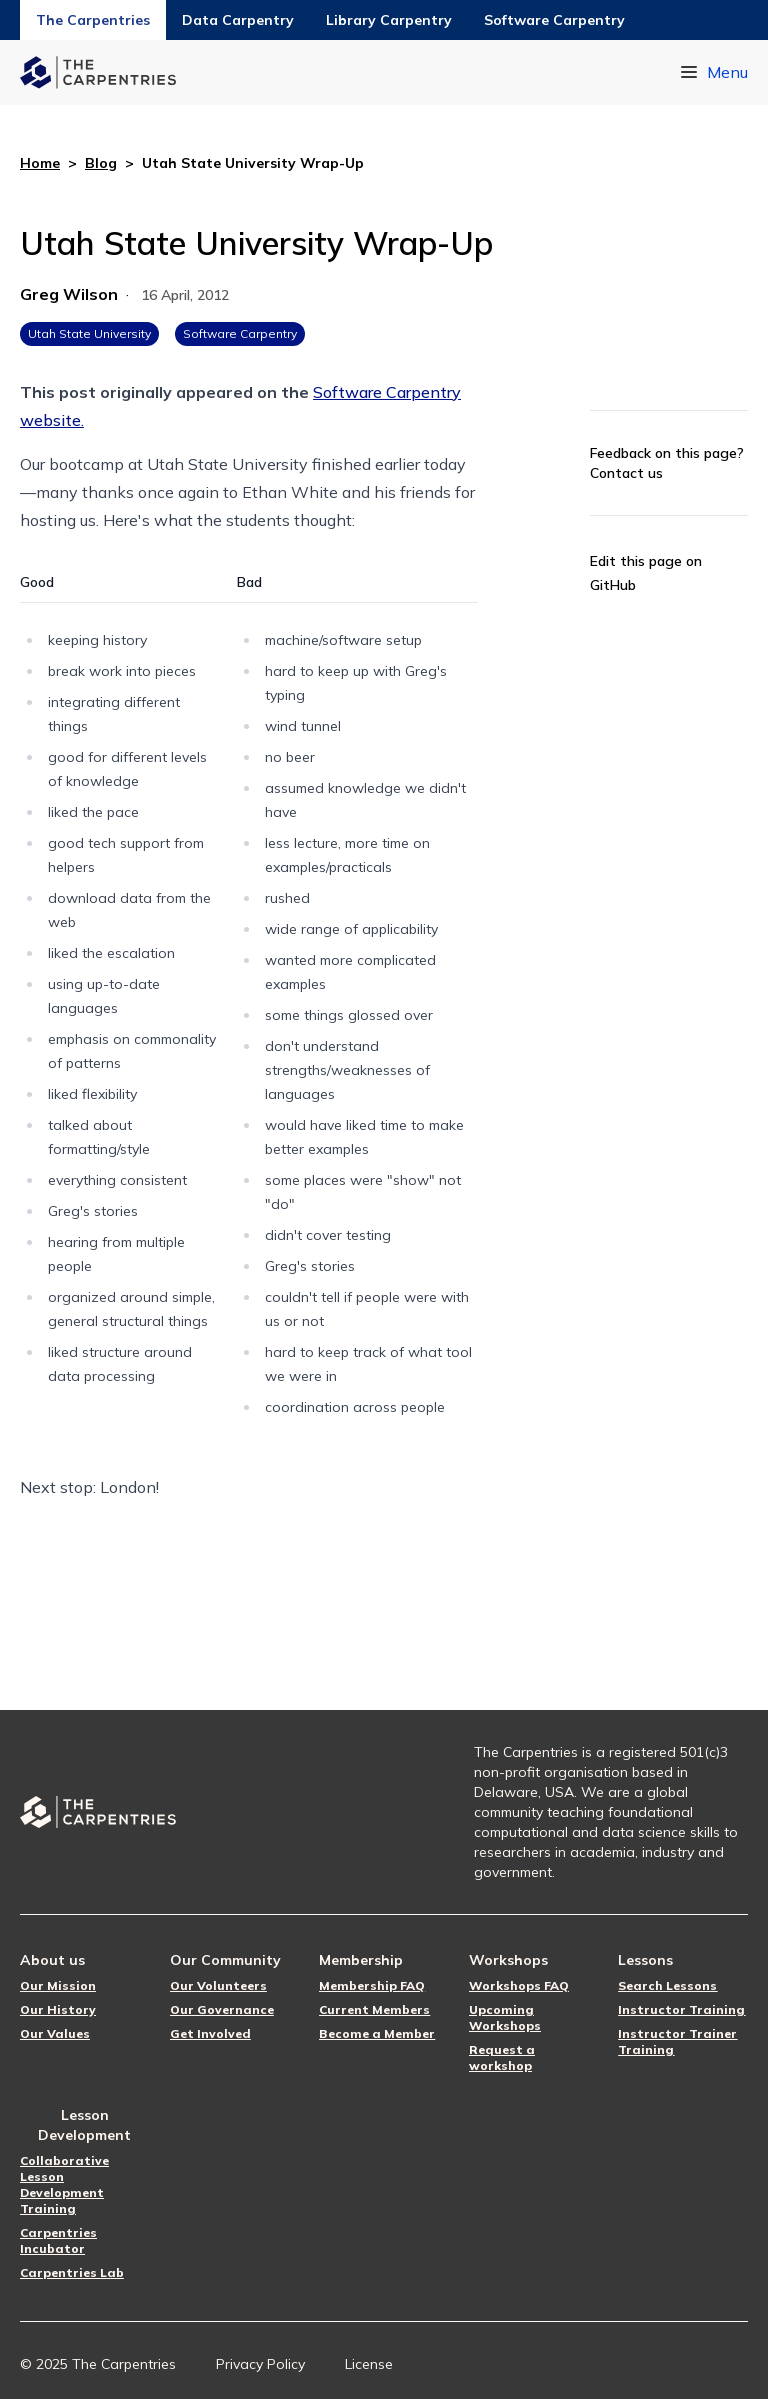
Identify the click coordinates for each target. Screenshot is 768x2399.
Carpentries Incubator (58, 2240)
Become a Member (377, 2033)
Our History (58, 2009)
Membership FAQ (372, 1985)
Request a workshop (502, 2057)
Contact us (626, 473)
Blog (101, 163)
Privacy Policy (260, 2364)
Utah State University (89, 333)
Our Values (55, 2033)
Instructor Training (681, 2009)
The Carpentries (93, 20)
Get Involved (210, 2033)
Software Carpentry (554, 20)
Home (40, 163)
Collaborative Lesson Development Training (64, 2184)
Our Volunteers (218, 1985)
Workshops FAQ (519, 1985)
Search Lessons (667, 1985)
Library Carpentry (389, 20)
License (369, 2364)
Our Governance (222, 2009)
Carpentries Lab (72, 2272)
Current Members (374, 2009)
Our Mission (58, 1985)
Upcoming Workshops (505, 2017)
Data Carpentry (238, 20)
